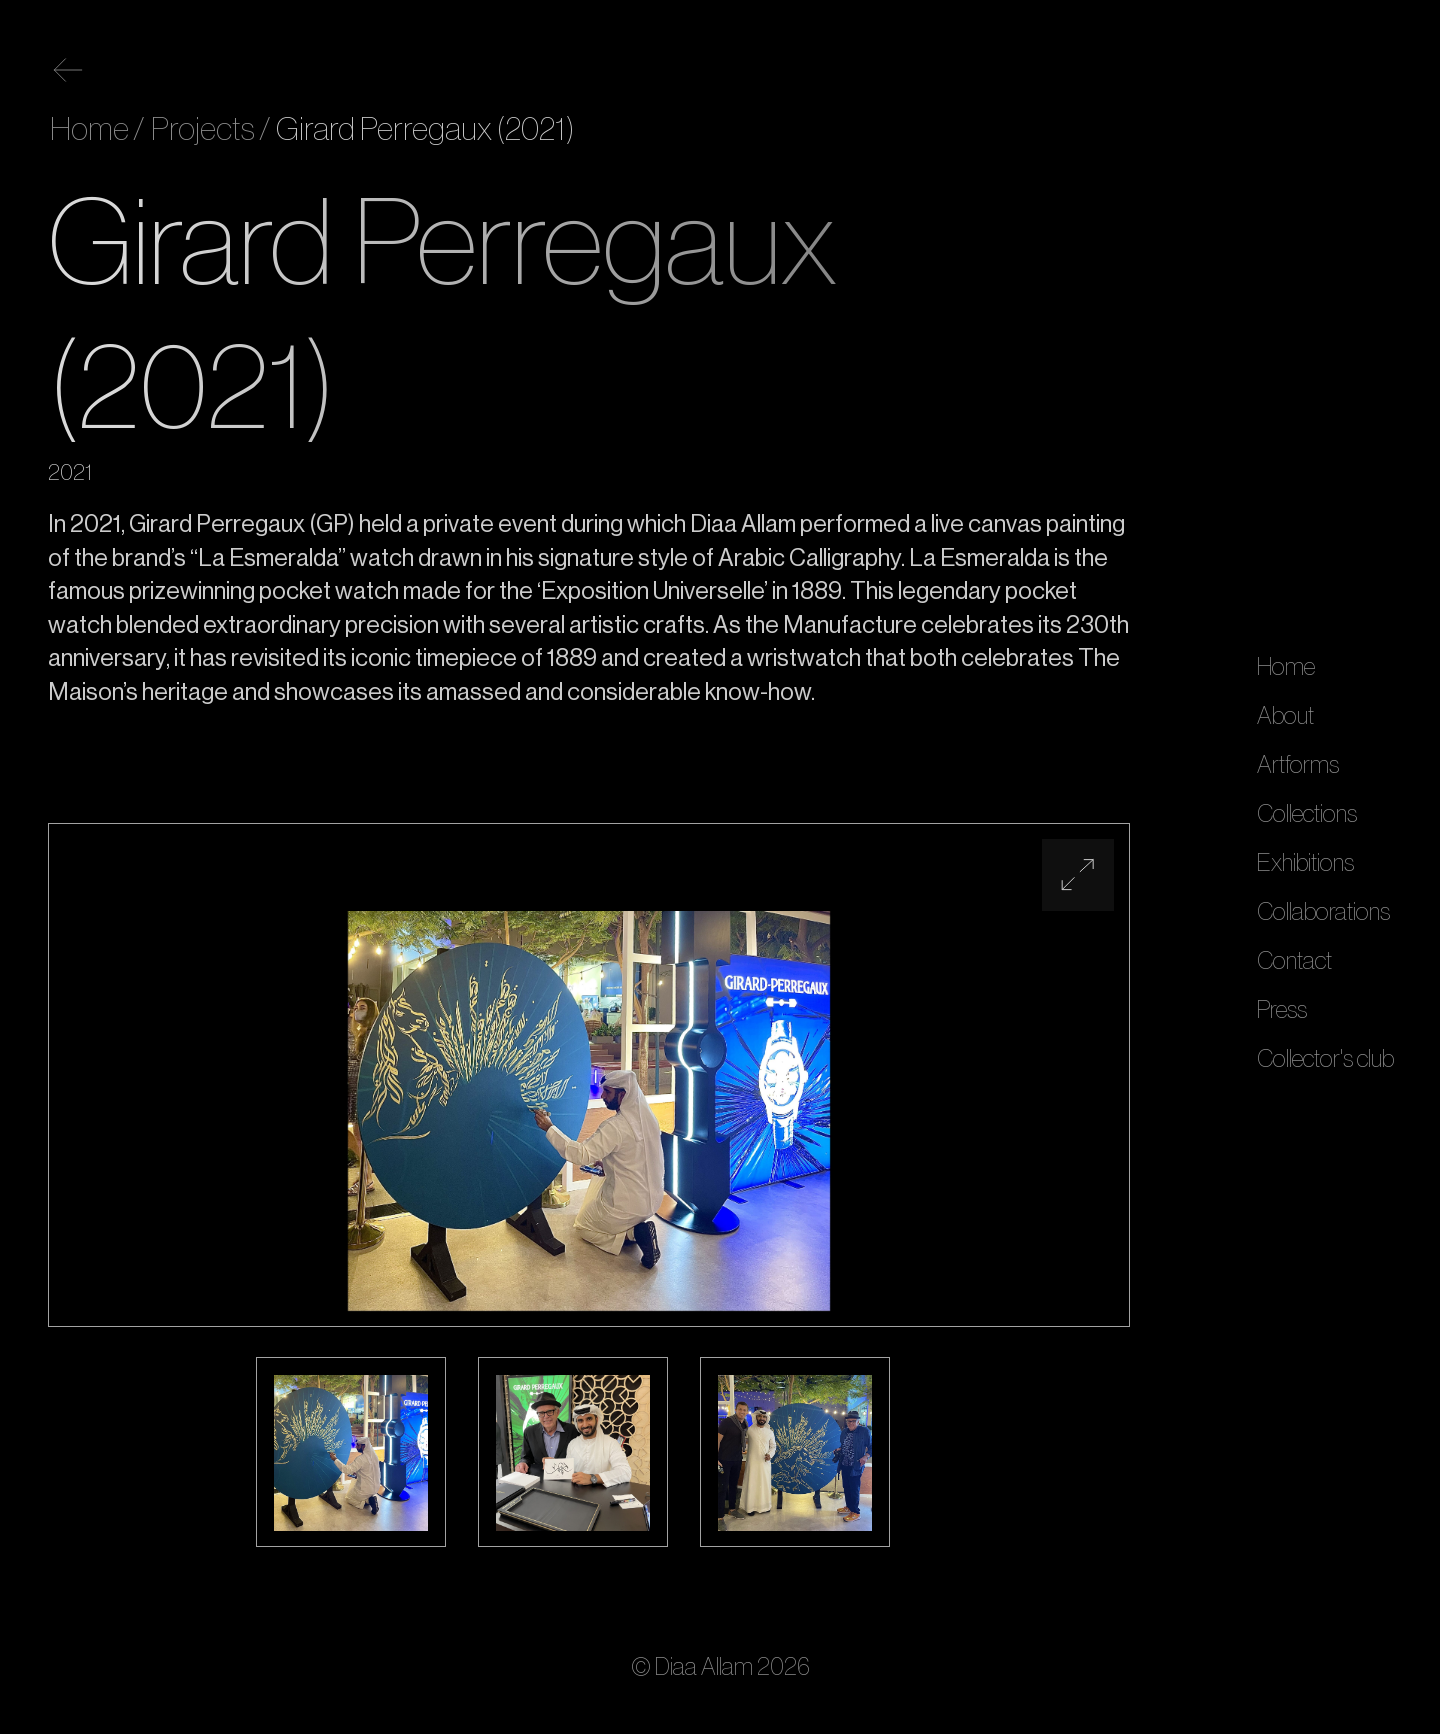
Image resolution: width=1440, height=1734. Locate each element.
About (1285, 716)
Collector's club (1325, 1059)
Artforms (1298, 765)
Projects (200, 130)
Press (1282, 1010)
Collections (1307, 814)
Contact (1294, 961)
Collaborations (1323, 912)
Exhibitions (1305, 863)
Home (1286, 667)
